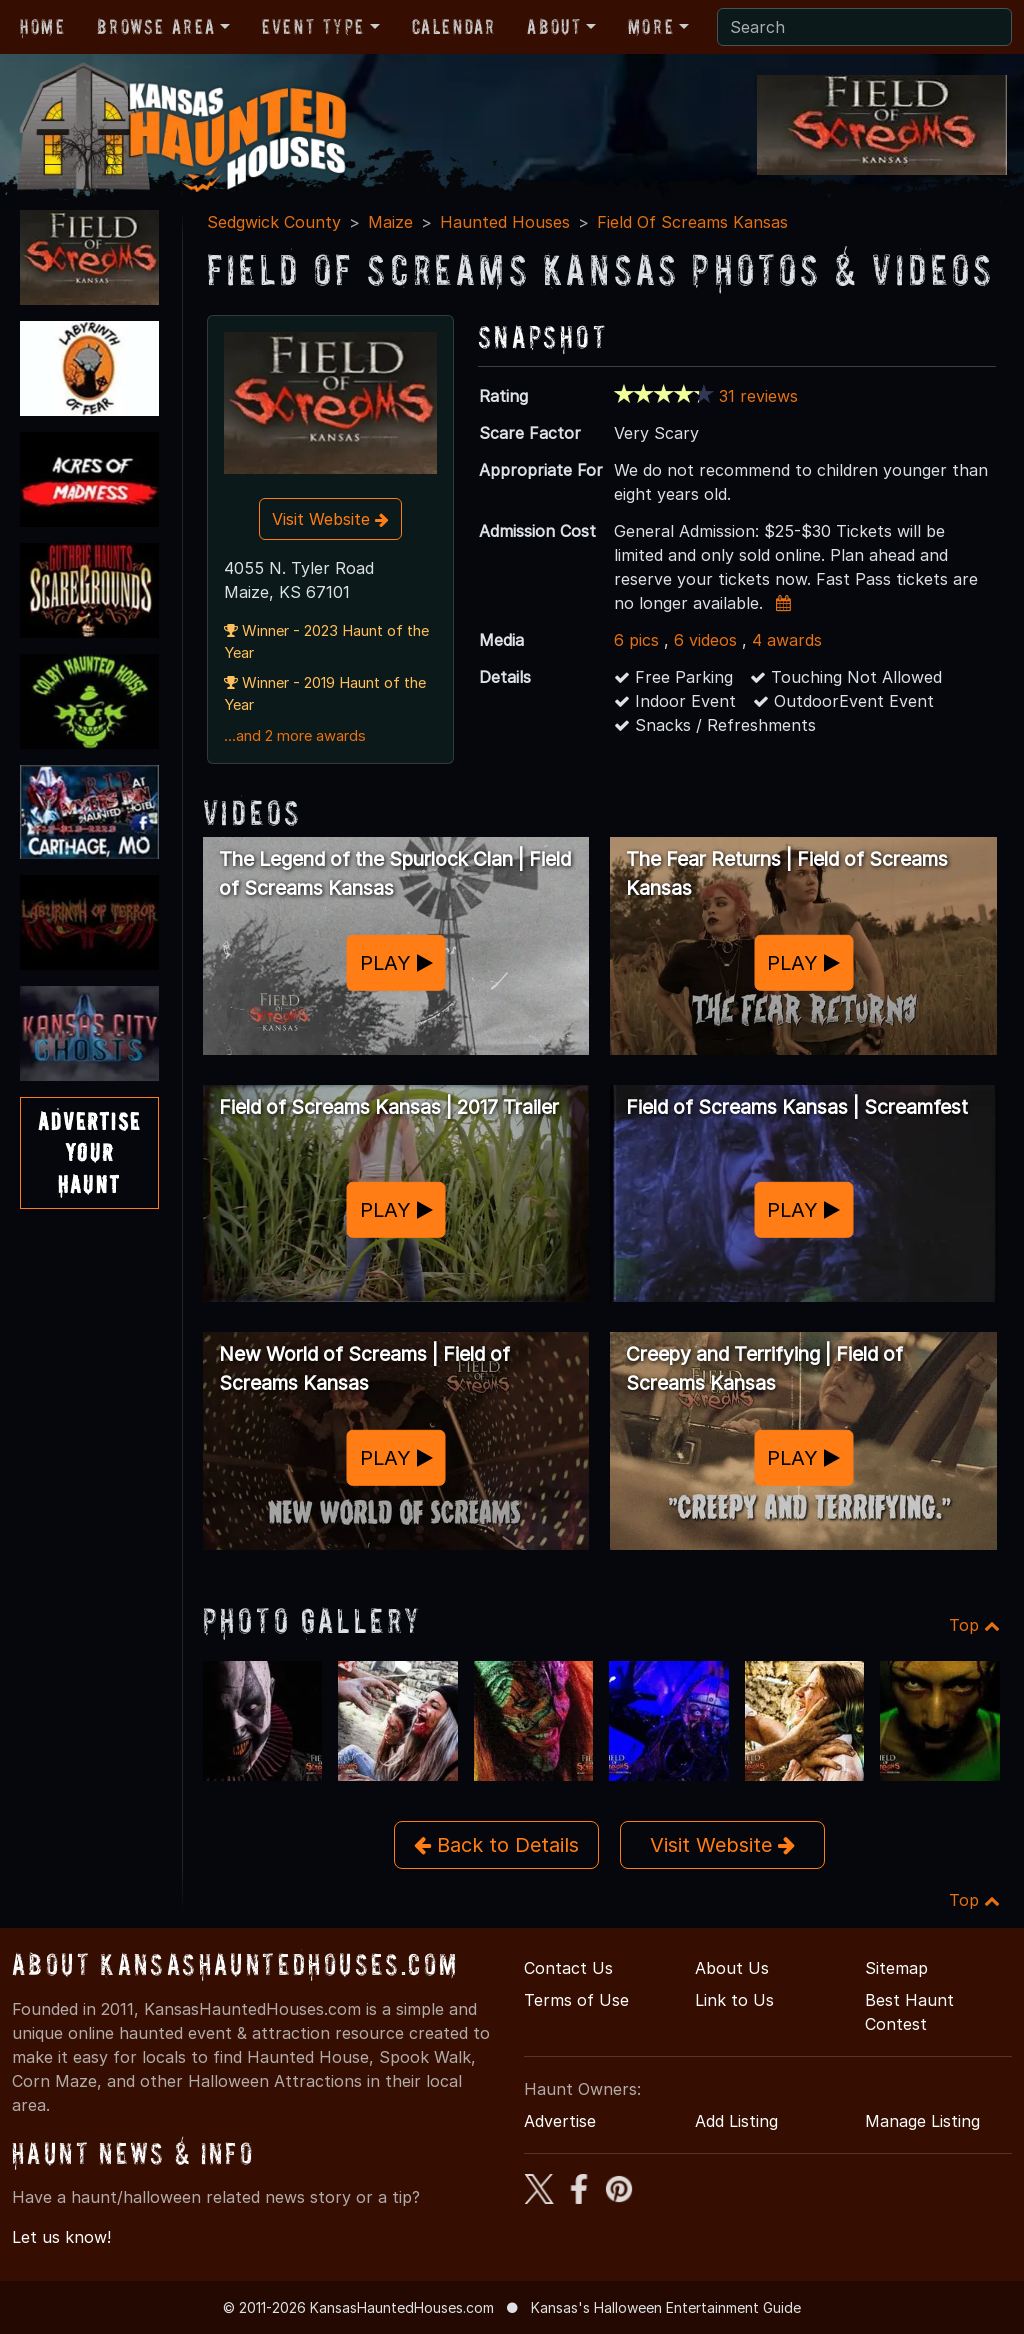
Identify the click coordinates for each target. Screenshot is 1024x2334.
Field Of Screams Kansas (692, 222)
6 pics (636, 640)
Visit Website (330, 519)
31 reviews (758, 396)
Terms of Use (576, 2000)
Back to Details (496, 1845)
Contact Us (568, 1968)
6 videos (705, 640)
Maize (390, 222)
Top (974, 1625)
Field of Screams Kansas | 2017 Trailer (389, 1107)
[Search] (864, 27)
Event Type (313, 27)
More (651, 27)
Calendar (454, 27)
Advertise (560, 2121)
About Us (732, 1968)
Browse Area (156, 27)
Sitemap (896, 1968)
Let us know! (61, 2237)
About (554, 27)
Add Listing (736, 2121)
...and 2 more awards (295, 736)
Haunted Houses (505, 222)
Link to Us (734, 2000)
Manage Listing (922, 2121)
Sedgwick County (274, 222)
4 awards (787, 640)
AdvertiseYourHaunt (89, 1152)
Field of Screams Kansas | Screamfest (797, 1107)
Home (42, 27)
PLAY (396, 963)
